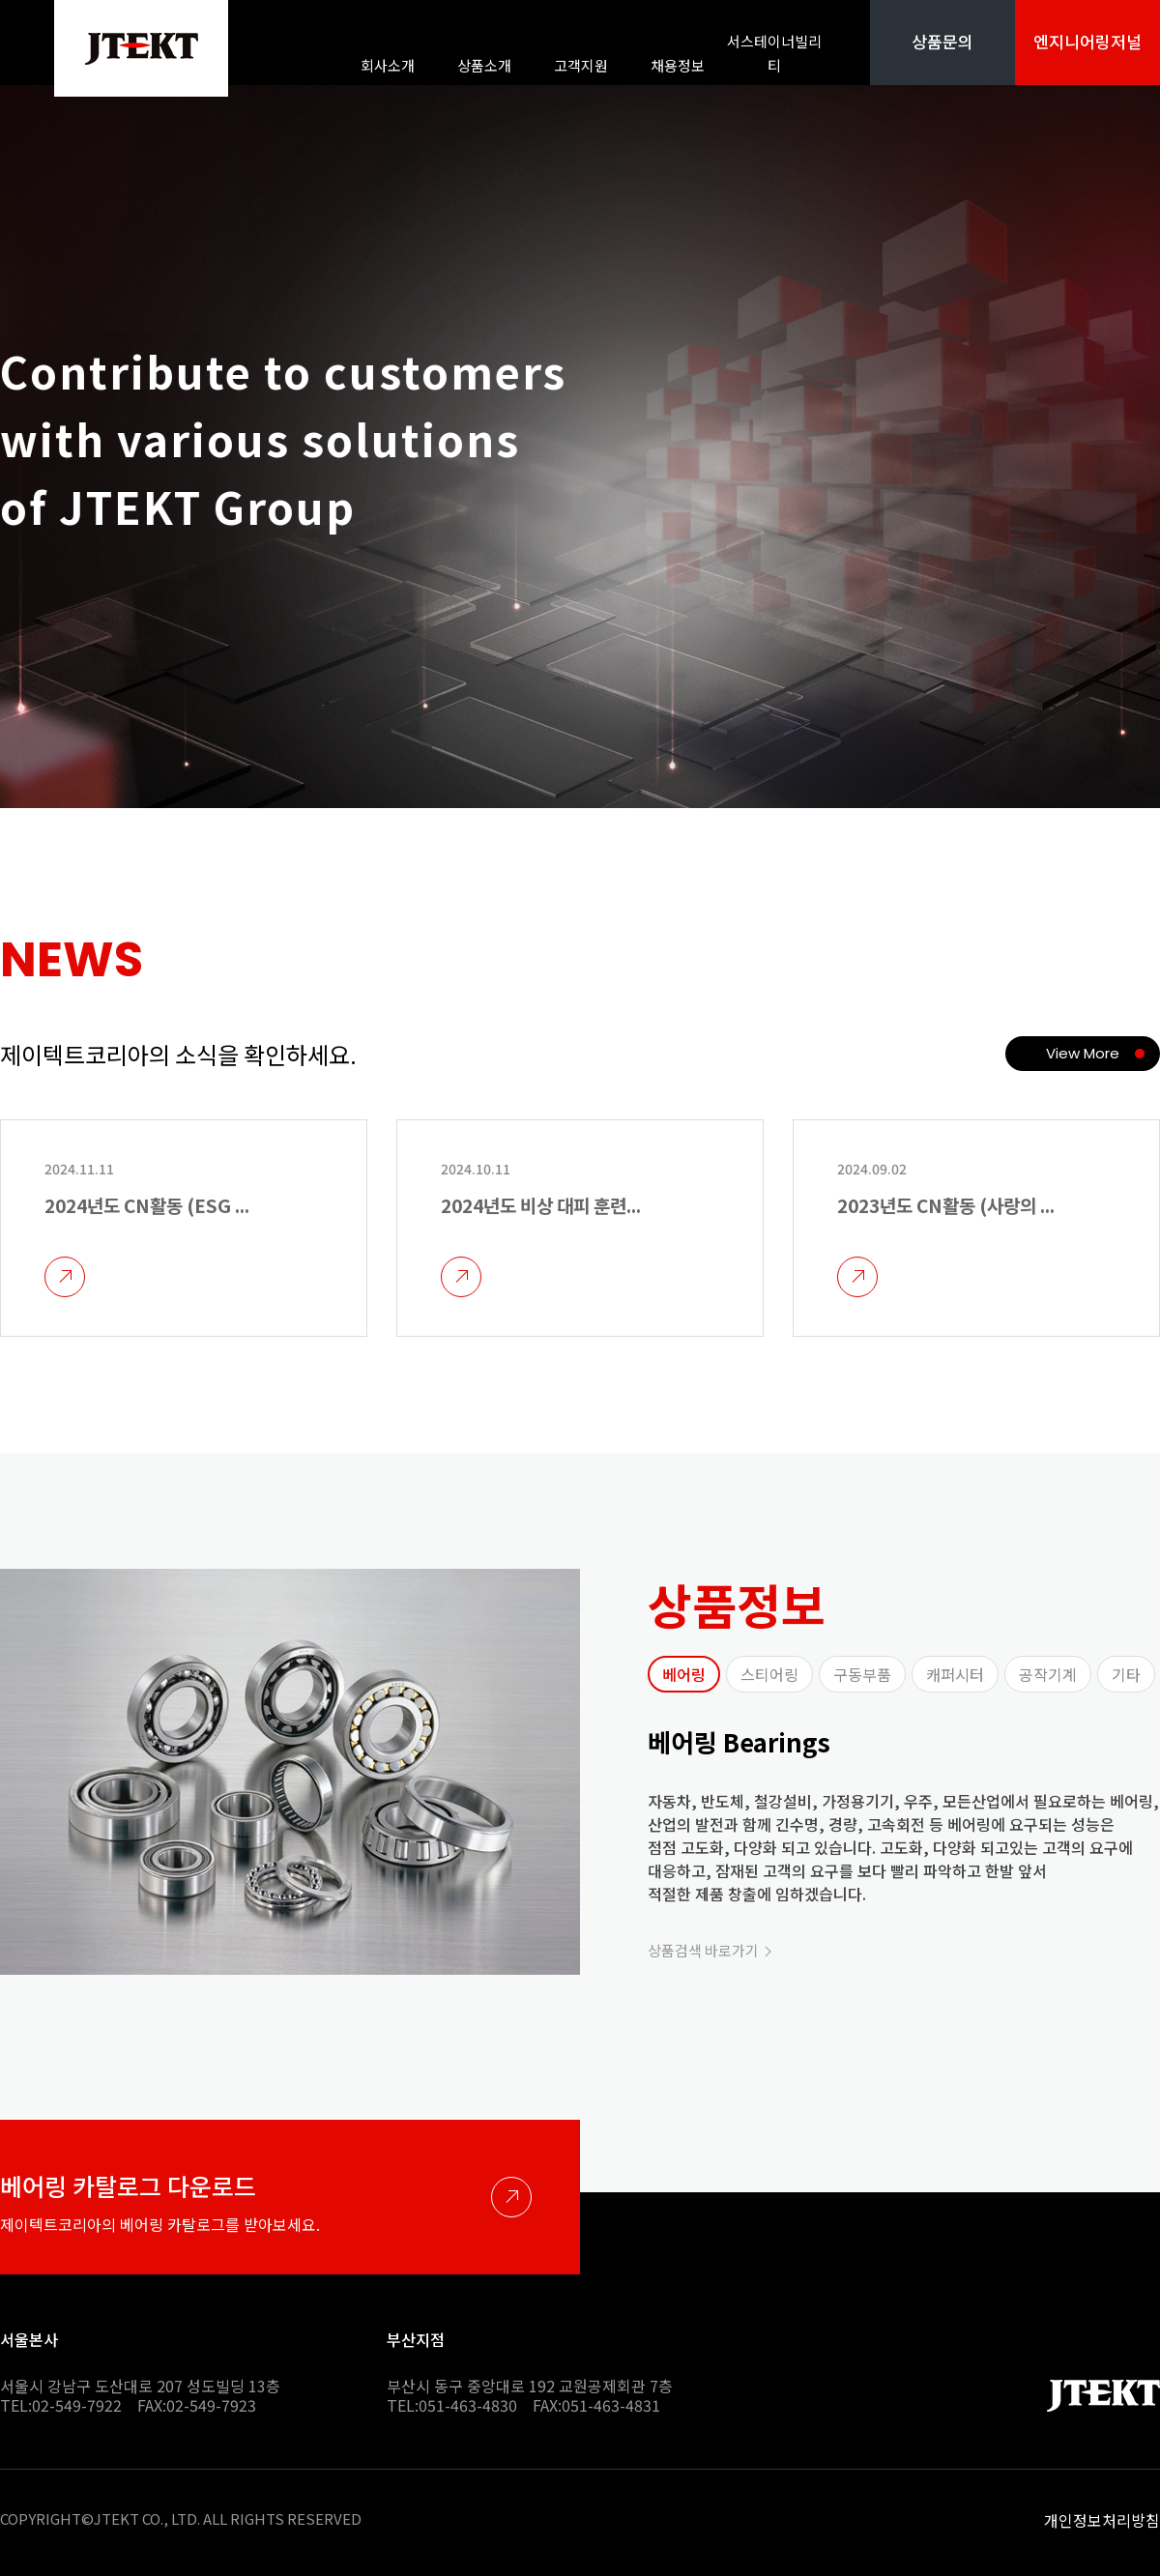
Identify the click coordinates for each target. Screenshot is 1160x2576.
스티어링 (769, 1674)
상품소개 (484, 65)
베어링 (684, 1674)
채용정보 (678, 65)
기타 (1126, 1674)
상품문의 (942, 41)
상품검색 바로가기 (703, 1950)
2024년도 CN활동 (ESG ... (146, 1205)
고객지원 (581, 65)
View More (1082, 1053)
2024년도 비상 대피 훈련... (541, 1205)
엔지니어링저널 (1087, 41)
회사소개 (388, 65)
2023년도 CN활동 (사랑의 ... (946, 1205)
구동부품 (862, 1674)
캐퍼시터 (955, 1674)
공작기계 (1048, 1674)
